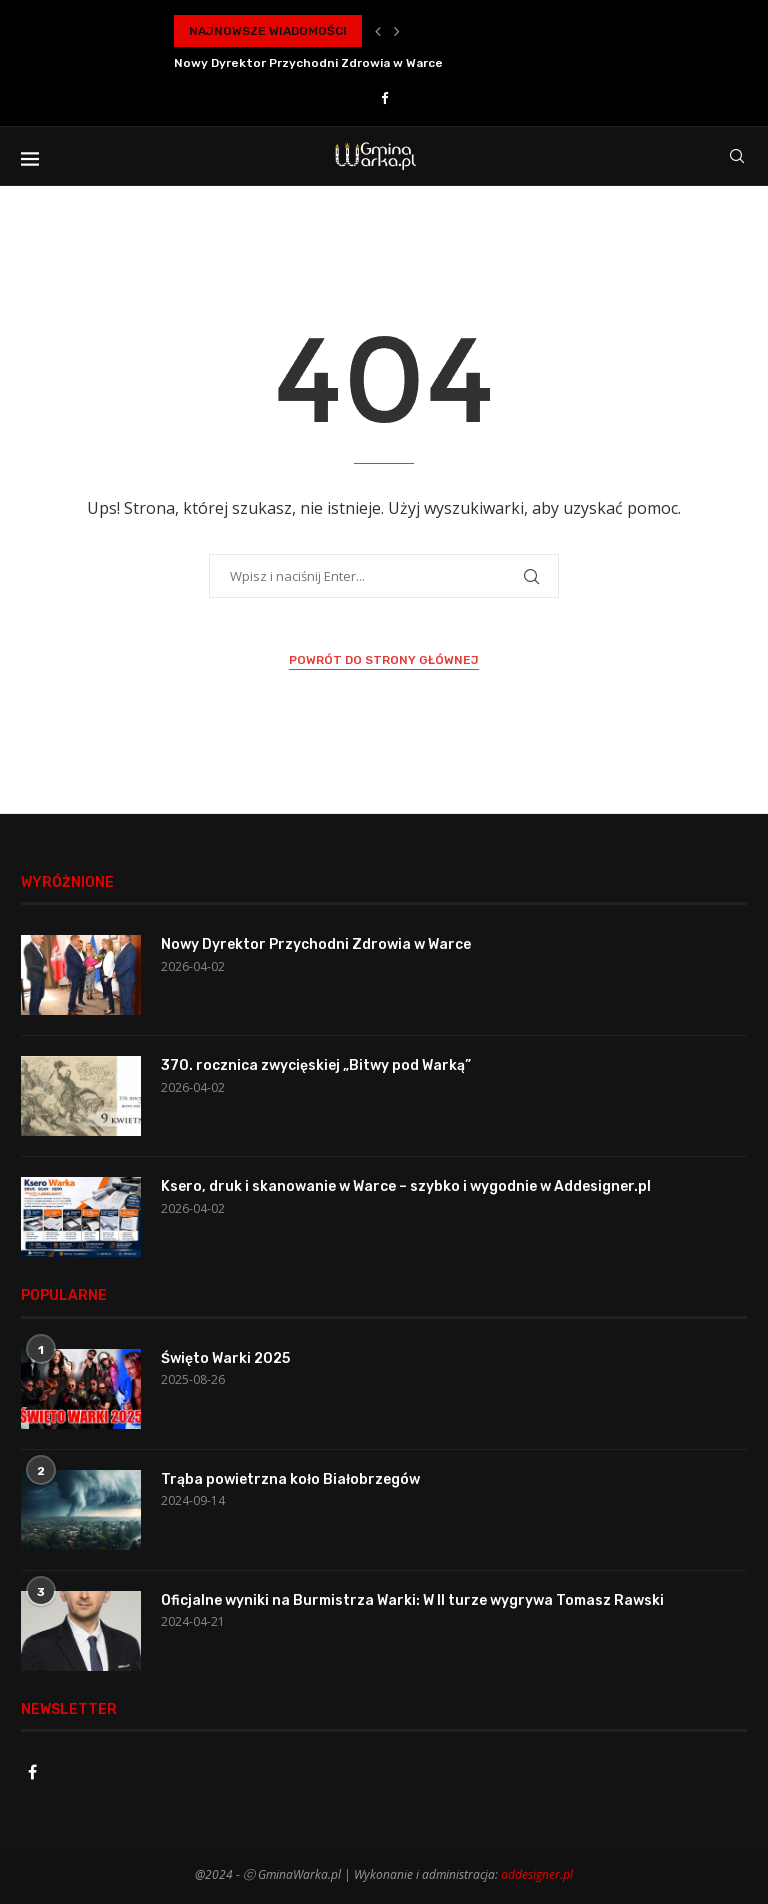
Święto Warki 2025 (225, 1358)
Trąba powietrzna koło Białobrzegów (290, 1479)
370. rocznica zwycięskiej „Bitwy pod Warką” (316, 1065)
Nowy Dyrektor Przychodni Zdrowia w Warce (308, 63)
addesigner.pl (537, 1874)
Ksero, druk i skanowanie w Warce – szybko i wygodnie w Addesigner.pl (406, 1186)
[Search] (737, 156)
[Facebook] (384, 98)
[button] (378, 31)
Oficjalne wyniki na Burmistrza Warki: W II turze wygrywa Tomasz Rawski (412, 1600)
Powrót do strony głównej (384, 660)
